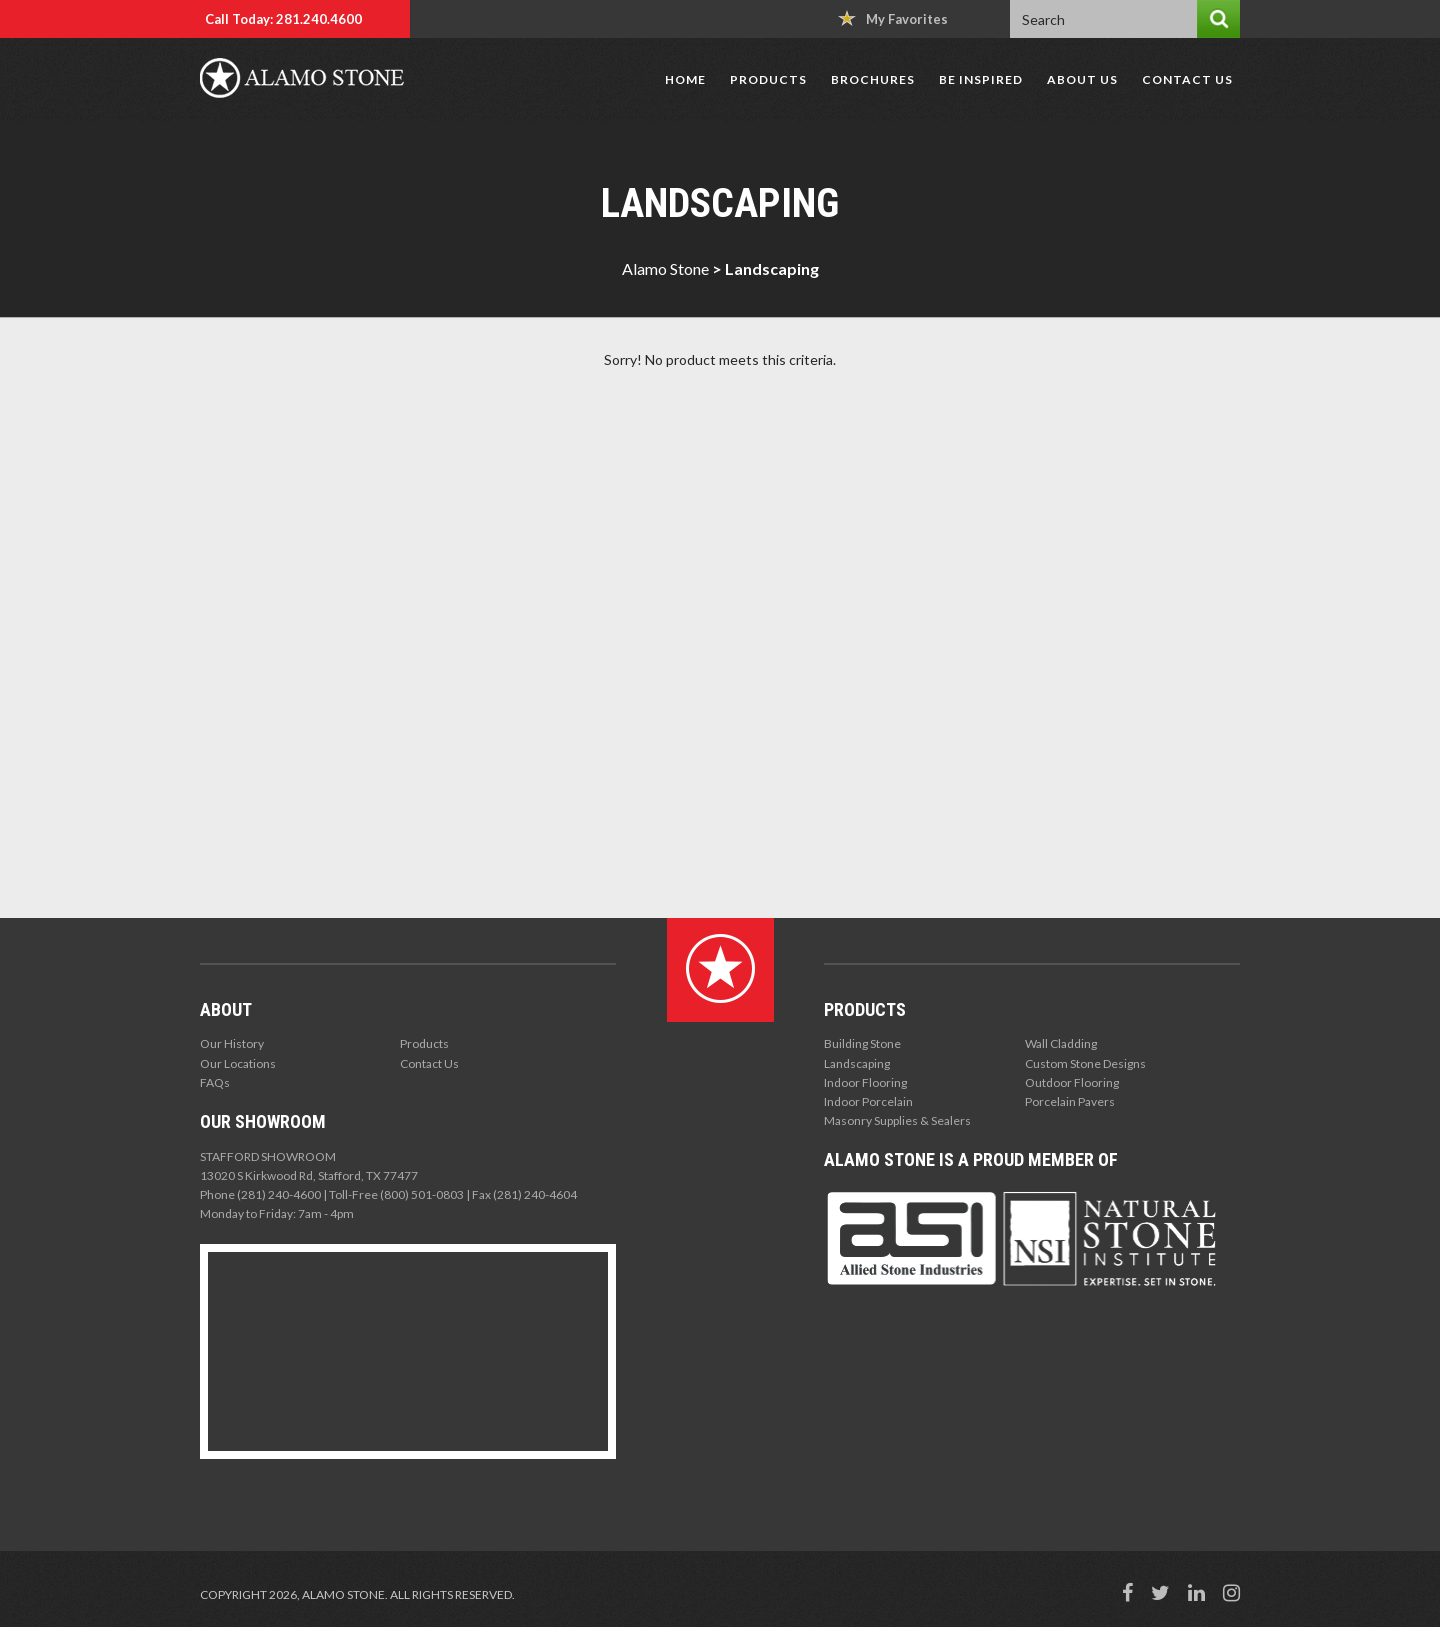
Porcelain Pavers (1070, 1101)
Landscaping (857, 1063)
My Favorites (893, 18)
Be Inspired (981, 79)
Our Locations (238, 1063)
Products (768, 79)
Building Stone (862, 1043)
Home (685, 79)
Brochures (873, 79)
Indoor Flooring (865, 1082)
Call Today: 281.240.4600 (283, 19)
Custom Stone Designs (1085, 1063)
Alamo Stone (665, 268)
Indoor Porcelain (868, 1101)
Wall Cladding (1061, 1043)
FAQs (215, 1082)
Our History (232, 1043)
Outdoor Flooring (1072, 1082)
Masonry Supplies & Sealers (897, 1120)
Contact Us (1187, 79)
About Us (1082, 79)
